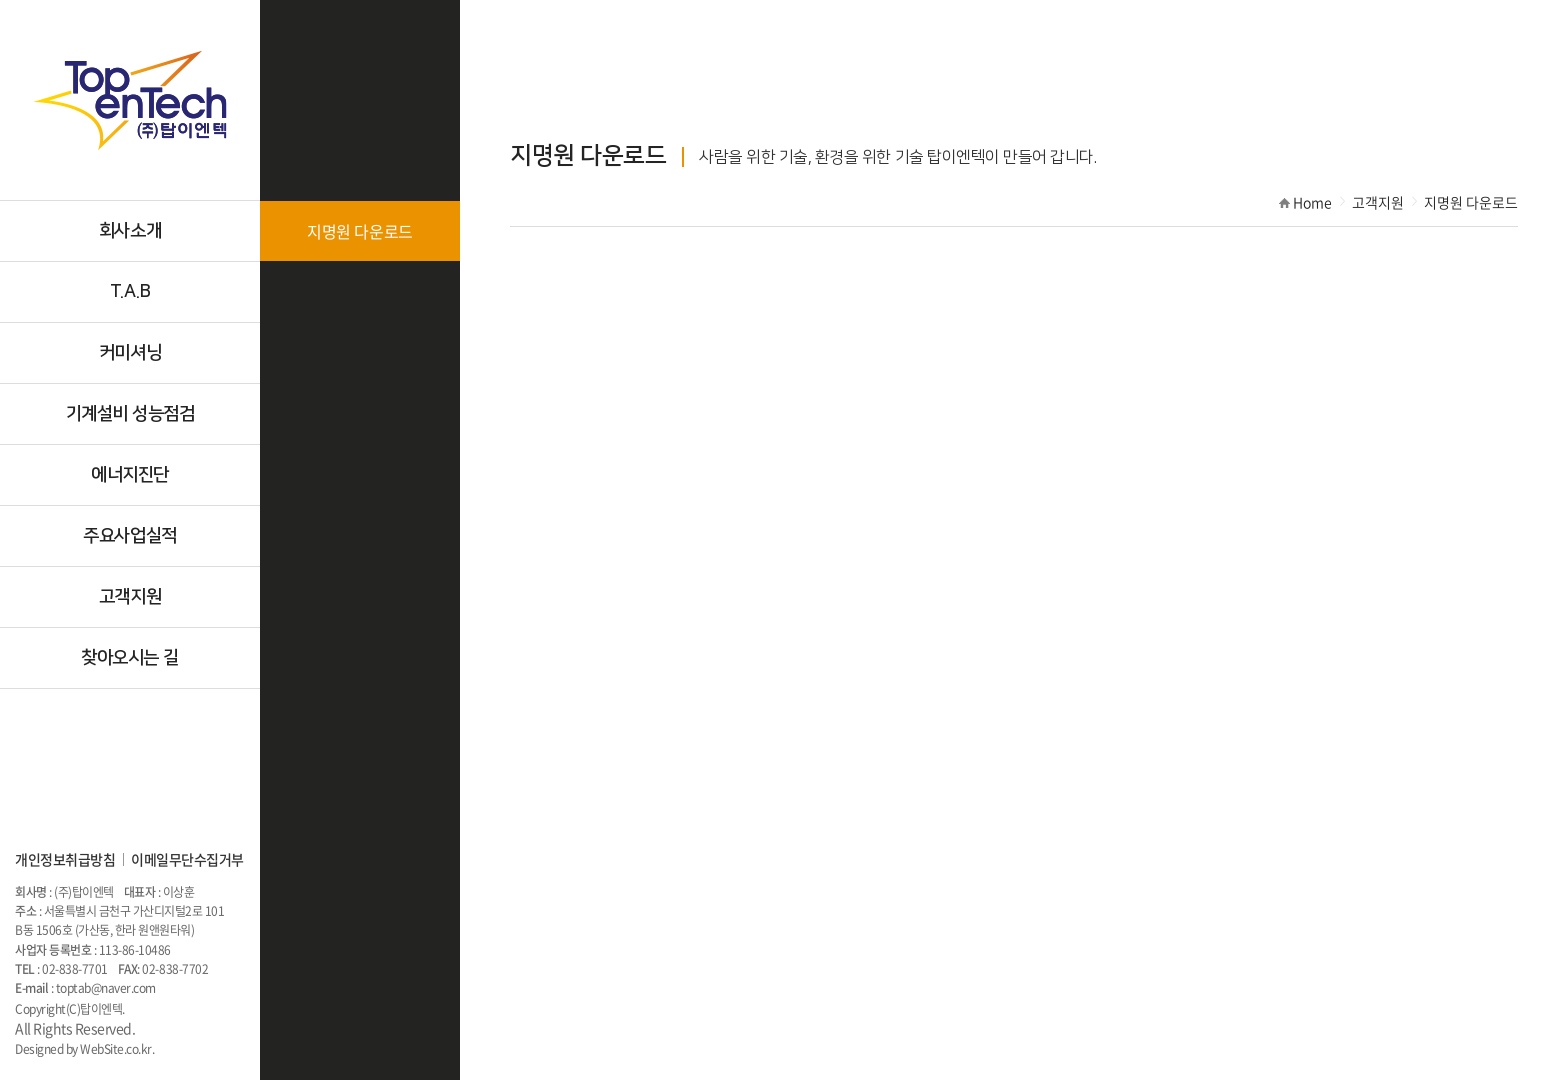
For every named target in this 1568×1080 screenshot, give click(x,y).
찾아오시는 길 (130, 658)
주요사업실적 (129, 536)
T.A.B (130, 292)
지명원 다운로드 (359, 231)
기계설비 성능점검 (130, 414)
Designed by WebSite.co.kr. (85, 1049)
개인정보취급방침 (65, 859)
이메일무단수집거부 (187, 859)
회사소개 (130, 231)
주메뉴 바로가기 (0, 0)
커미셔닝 (130, 353)
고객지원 (130, 597)
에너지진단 (130, 475)
